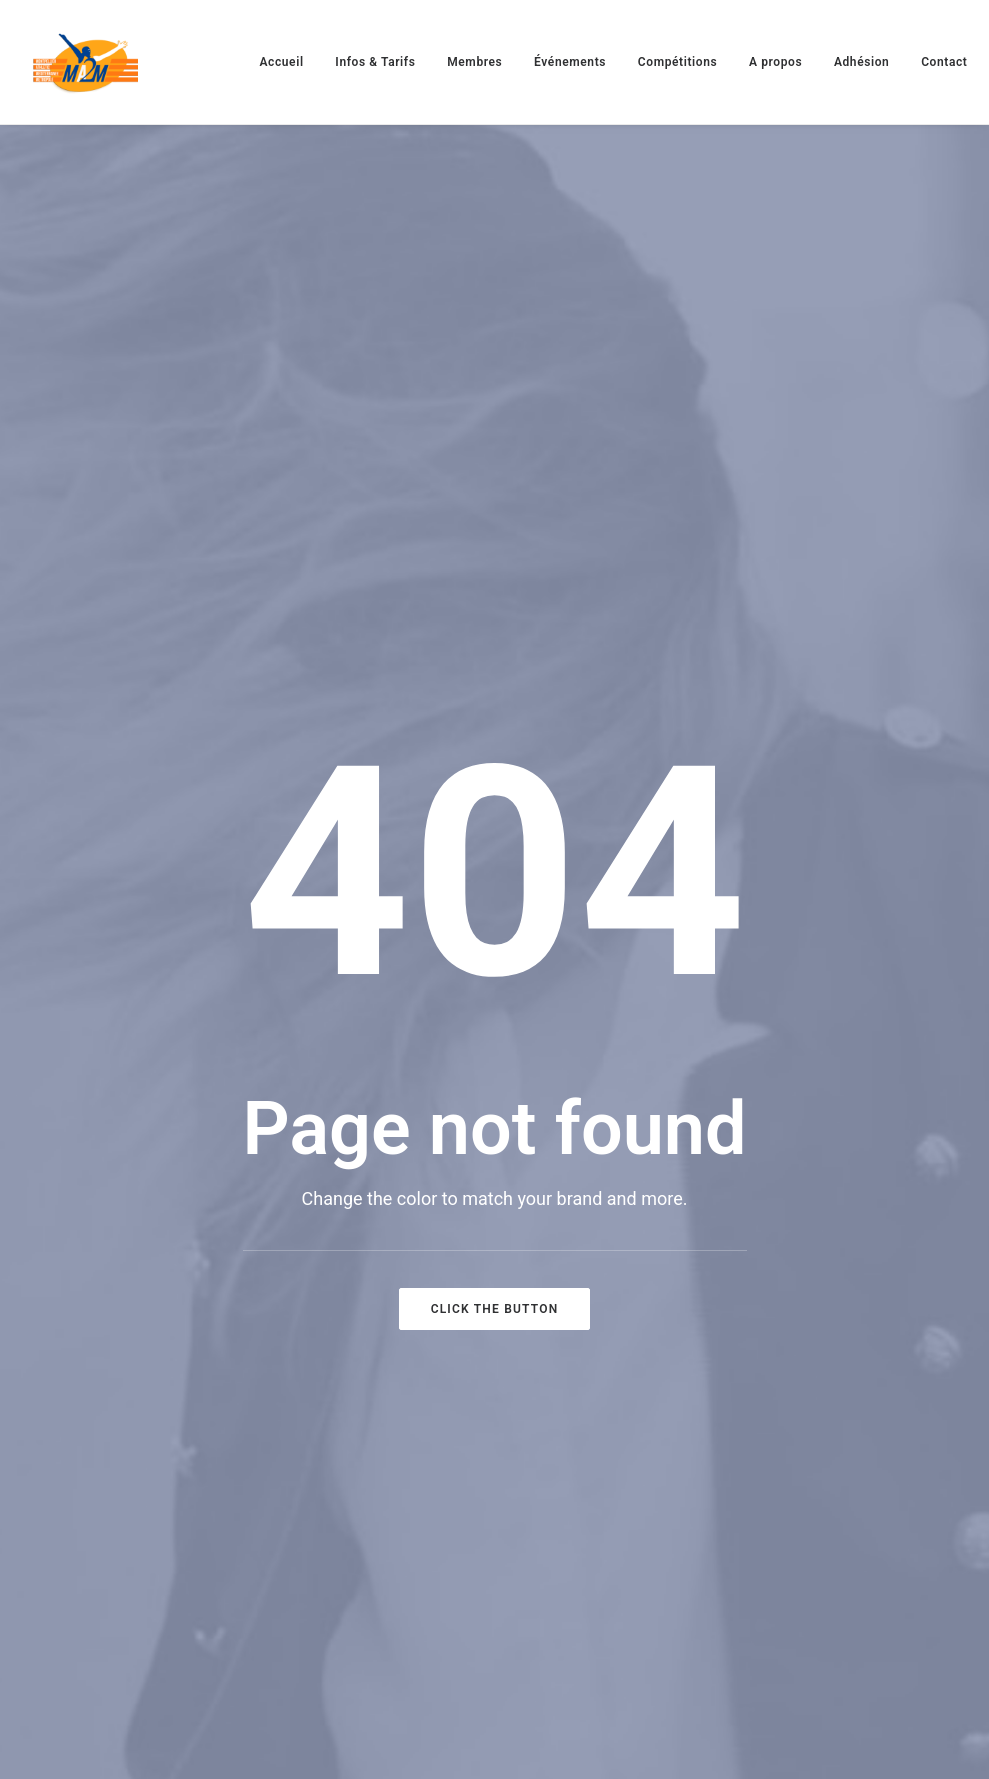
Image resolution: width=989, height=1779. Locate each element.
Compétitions (677, 62)
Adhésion (862, 62)
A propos (775, 62)
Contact (944, 62)
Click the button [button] (495, 1309)
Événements (570, 62)
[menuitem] (282, 62)
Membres (474, 62)
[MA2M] (85, 62)
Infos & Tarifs (375, 62)
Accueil (282, 62)
